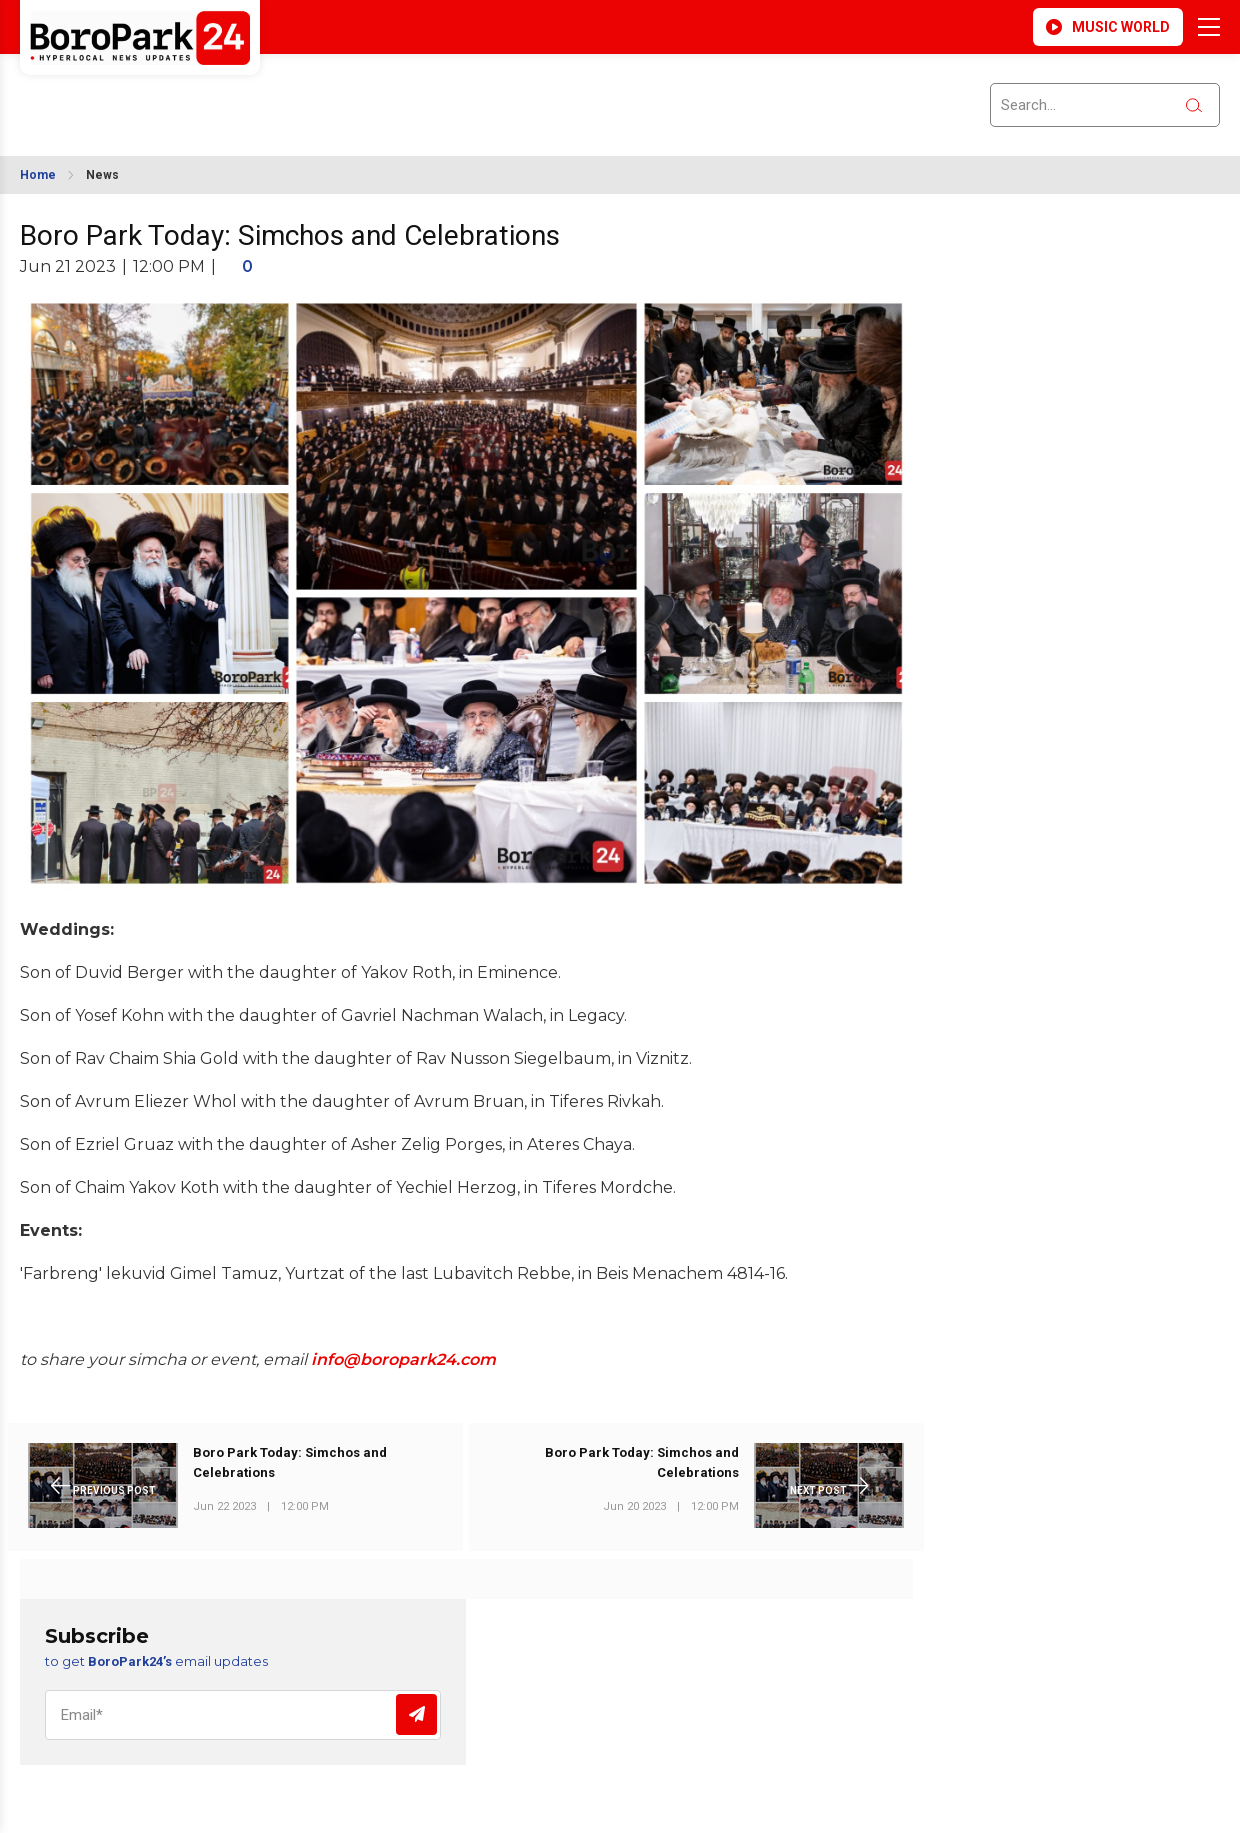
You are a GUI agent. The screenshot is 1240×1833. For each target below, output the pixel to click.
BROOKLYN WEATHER (197, 93)
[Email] (243, 1715)
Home (38, 175)
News (102, 175)
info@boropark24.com (403, 1359)
